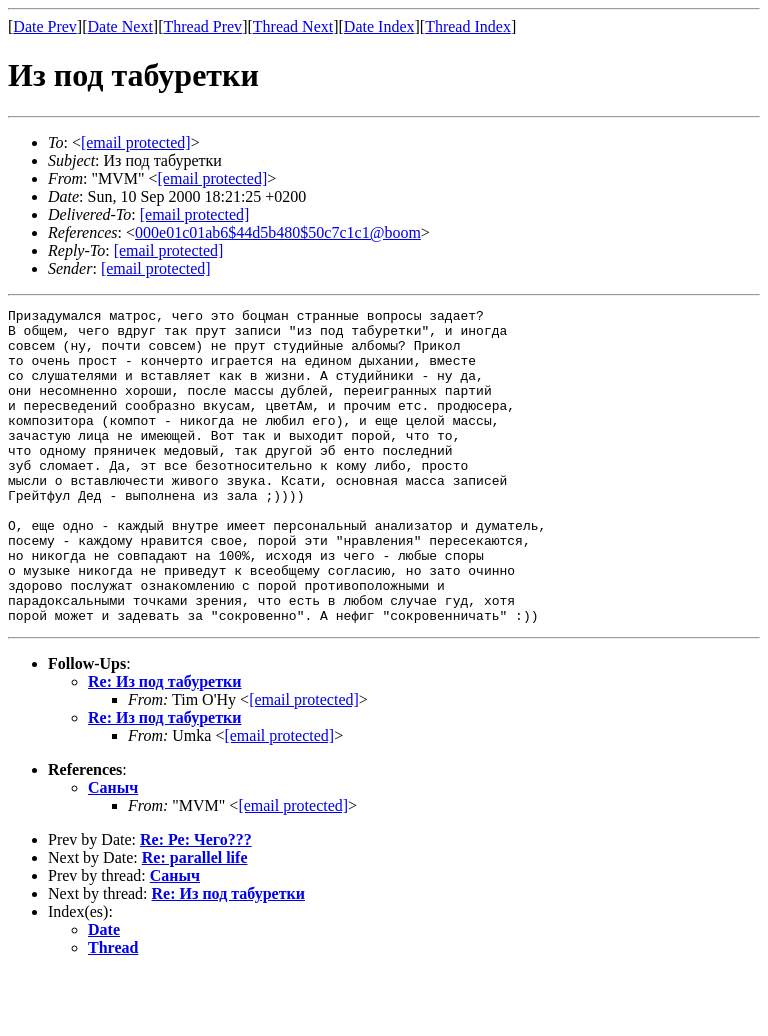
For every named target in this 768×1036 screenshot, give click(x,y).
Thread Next (293, 26)
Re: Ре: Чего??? (196, 902)
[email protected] (195, 214)
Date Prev (45, 26)
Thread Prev (202, 26)
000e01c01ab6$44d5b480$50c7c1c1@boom (278, 232)
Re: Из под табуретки (164, 744)
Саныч (113, 850)
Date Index (379, 26)
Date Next (120, 26)
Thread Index (468, 26)
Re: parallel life (195, 920)
